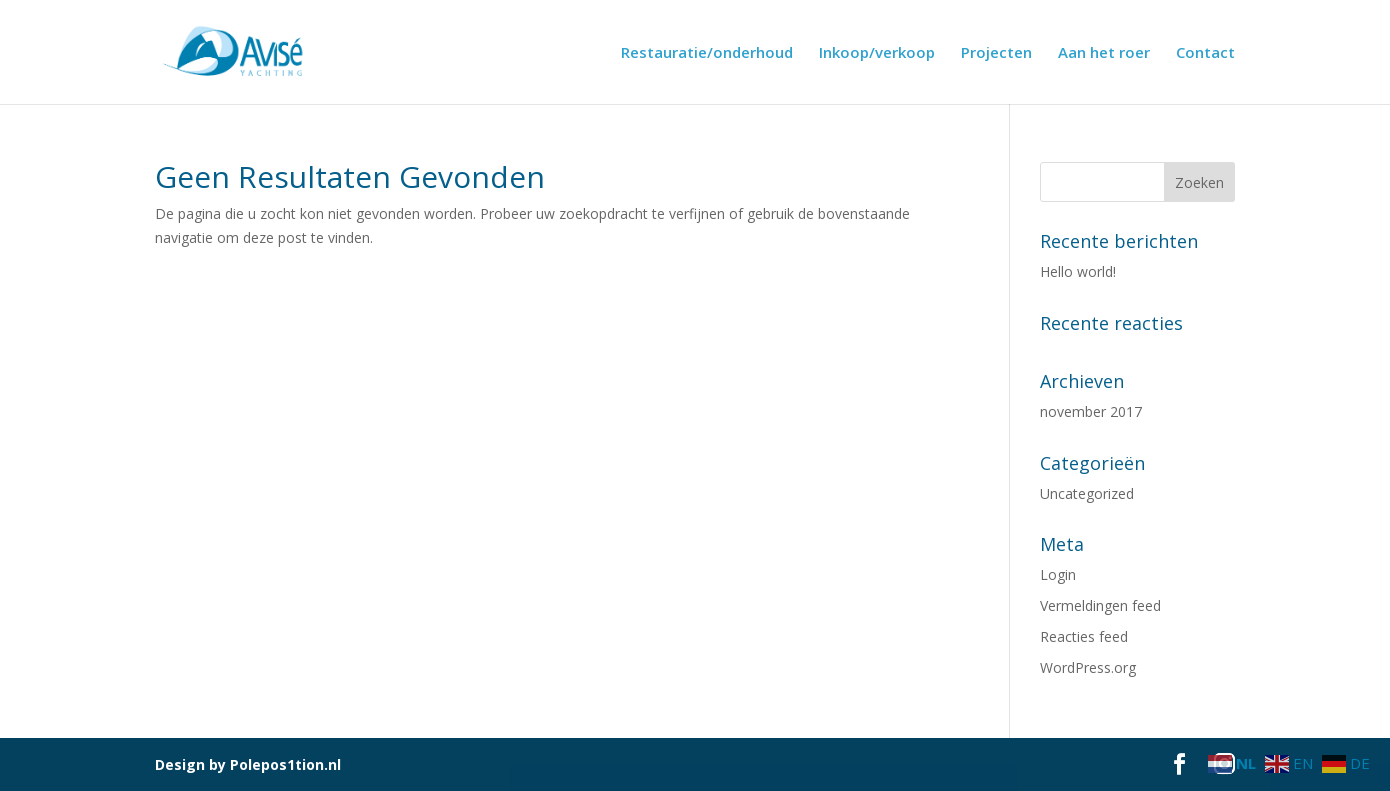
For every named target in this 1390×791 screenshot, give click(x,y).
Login (1058, 574)
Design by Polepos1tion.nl (248, 764)
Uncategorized (1087, 493)
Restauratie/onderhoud (707, 53)
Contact (1205, 53)
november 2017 (1091, 411)
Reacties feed (1084, 636)
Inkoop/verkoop (877, 53)
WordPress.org (1088, 667)
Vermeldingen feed (1100, 605)
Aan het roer (1104, 53)
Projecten (996, 53)
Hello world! (1078, 271)
